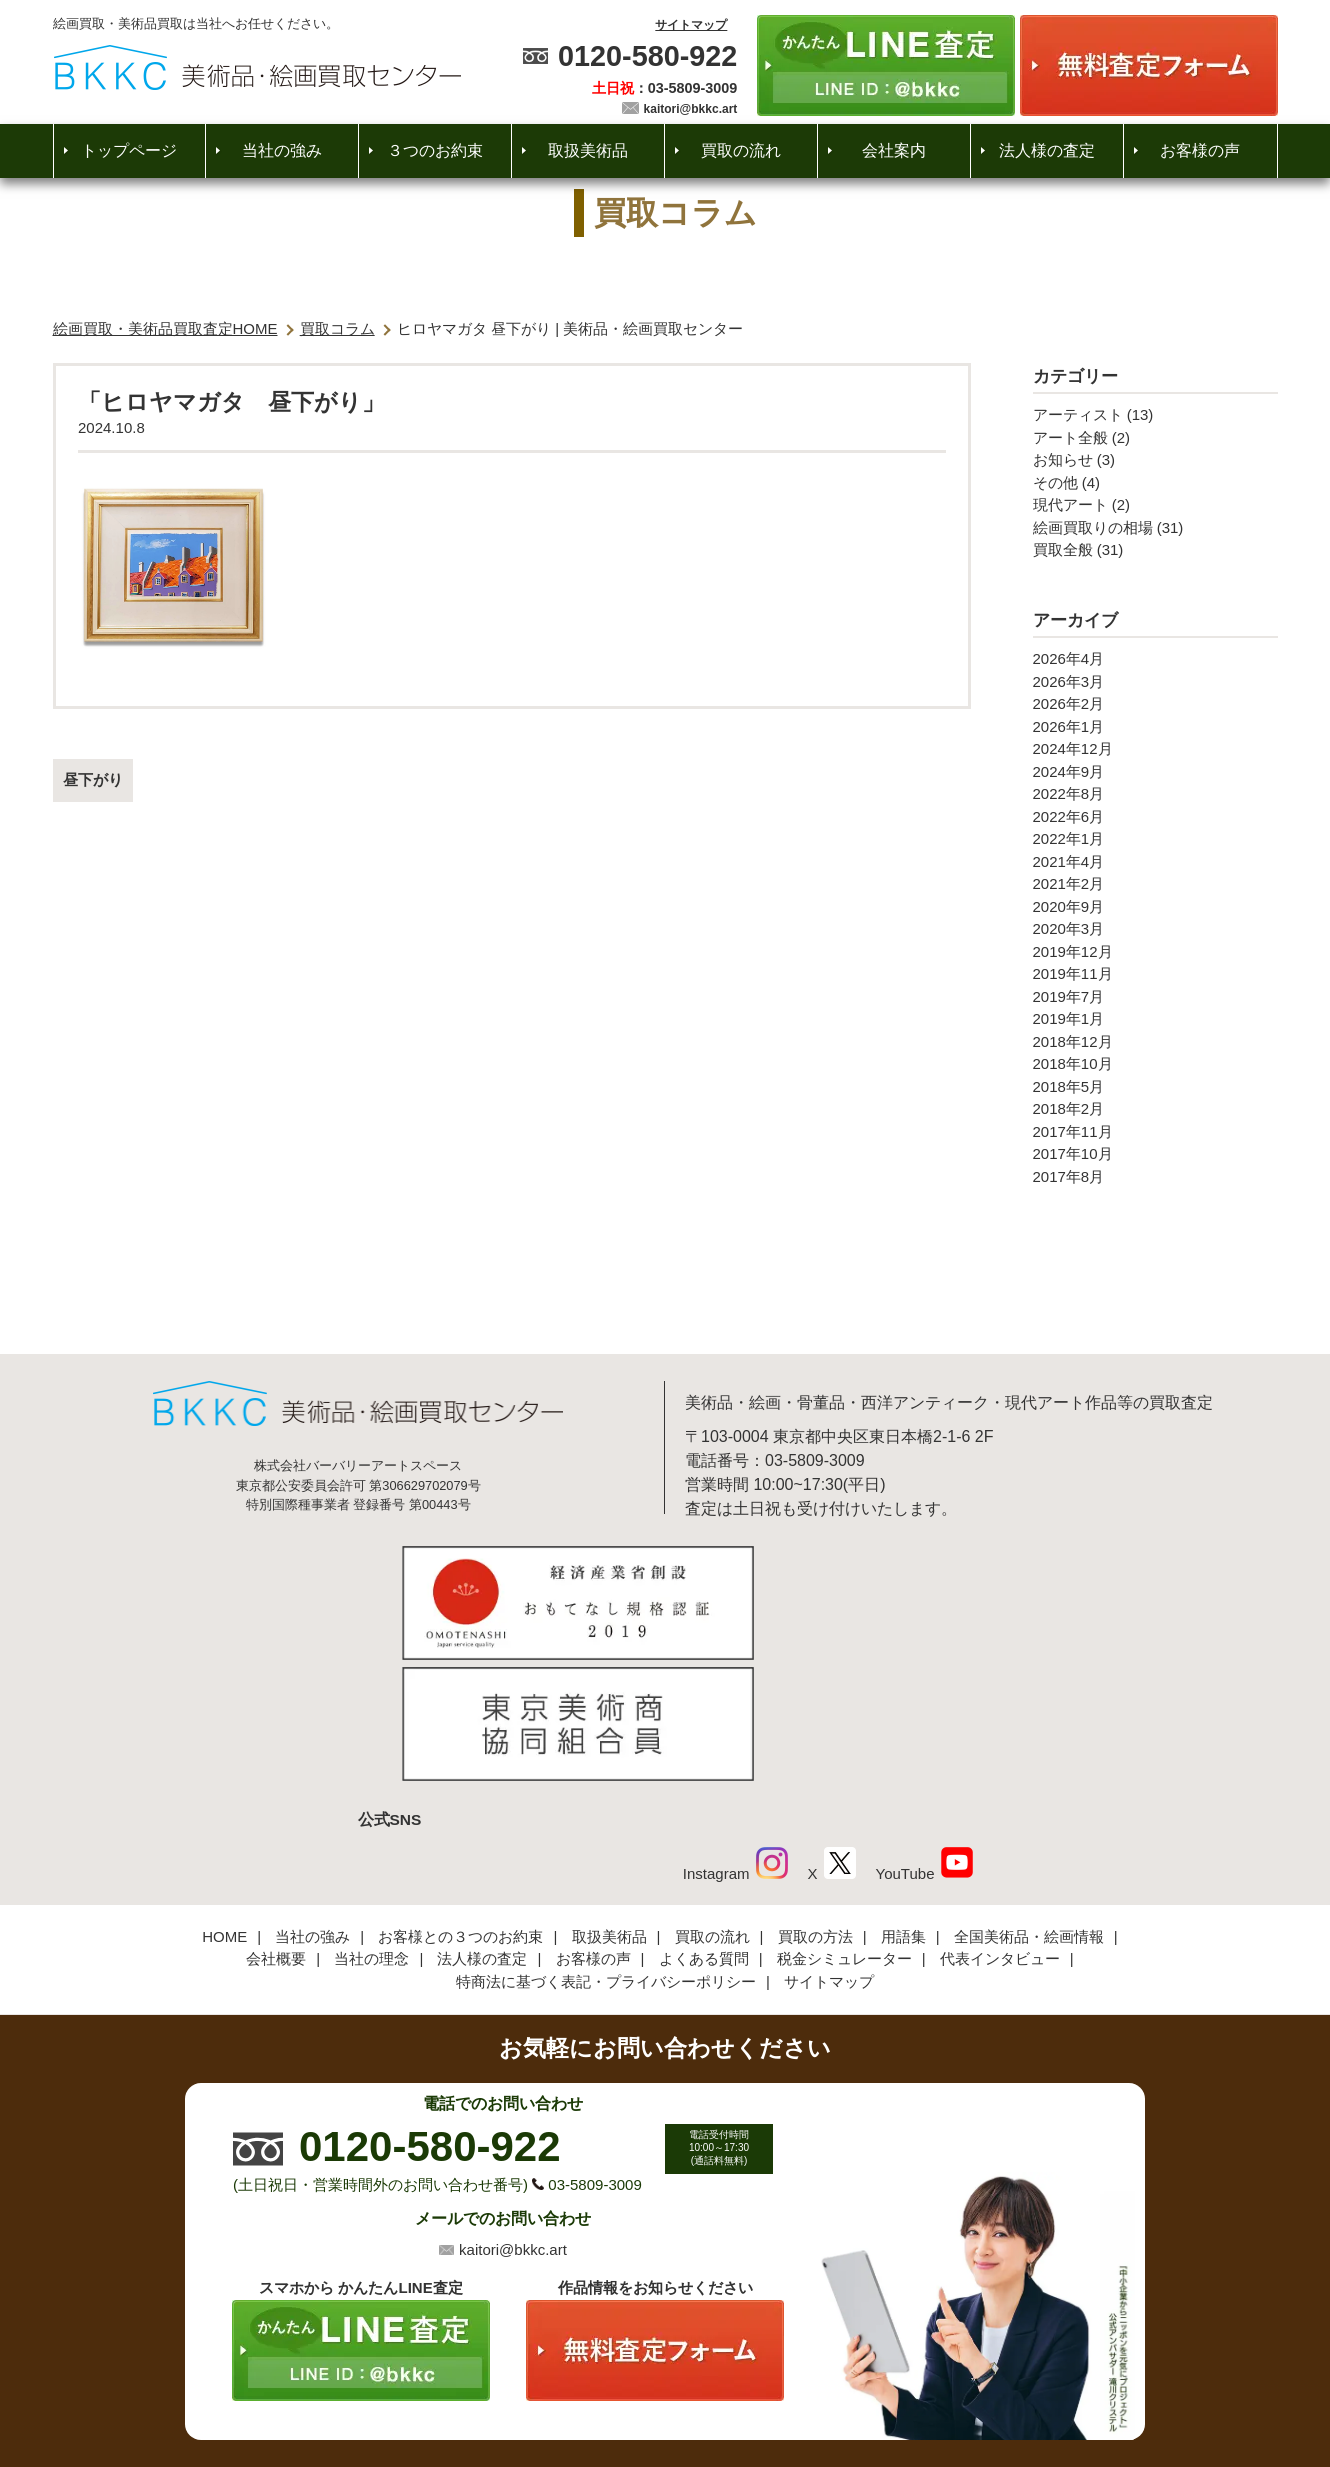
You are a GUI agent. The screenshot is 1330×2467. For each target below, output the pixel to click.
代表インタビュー (1000, 1820)
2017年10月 (1073, 1153)
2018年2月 (1069, 1108)
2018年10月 (1073, 1063)
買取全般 (1063, 549)
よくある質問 (704, 1820)
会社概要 (276, 1820)
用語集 (903, 1798)
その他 (1055, 482)
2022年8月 (1069, 793)
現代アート (1070, 504)
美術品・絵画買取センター (631, 2391)
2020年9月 (1069, 906)
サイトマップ (691, 25)
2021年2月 (1069, 883)
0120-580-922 (647, 56)
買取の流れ (741, 150)
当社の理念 (371, 1820)
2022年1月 (1069, 838)
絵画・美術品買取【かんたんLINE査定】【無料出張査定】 (257, 67)
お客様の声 (1200, 150)
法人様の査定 (1047, 150)
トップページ (129, 150)
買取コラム (337, 328)
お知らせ (1063, 459)
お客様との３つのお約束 (460, 1798)
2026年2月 (1069, 703)
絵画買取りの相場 (1093, 527)
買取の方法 (815, 1798)
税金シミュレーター (844, 1820)
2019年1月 (1069, 1018)
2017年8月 (1069, 1176)
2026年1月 (1069, 726)
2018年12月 (1073, 1041)
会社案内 (894, 150)
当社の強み (282, 150)
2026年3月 (1069, 681)
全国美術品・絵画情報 (1029, 1798)
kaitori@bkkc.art (691, 109)
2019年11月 (1073, 973)
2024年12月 (1073, 748)
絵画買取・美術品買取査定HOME (165, 328)
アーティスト (1078, 414)
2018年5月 (1069, 1086)
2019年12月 (1073, 951)
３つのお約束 (435, 150)
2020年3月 (1069, 928)
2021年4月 (1069, 861)
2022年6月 (1069, 816)
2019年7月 (1069, 996)
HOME (224, 1798)
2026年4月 (1069, 658)
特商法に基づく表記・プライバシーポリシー (606, 1843)
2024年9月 (1069, 771)
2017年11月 (1073, 1131)
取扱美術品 (588, 150)
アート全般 (1070, 437)
